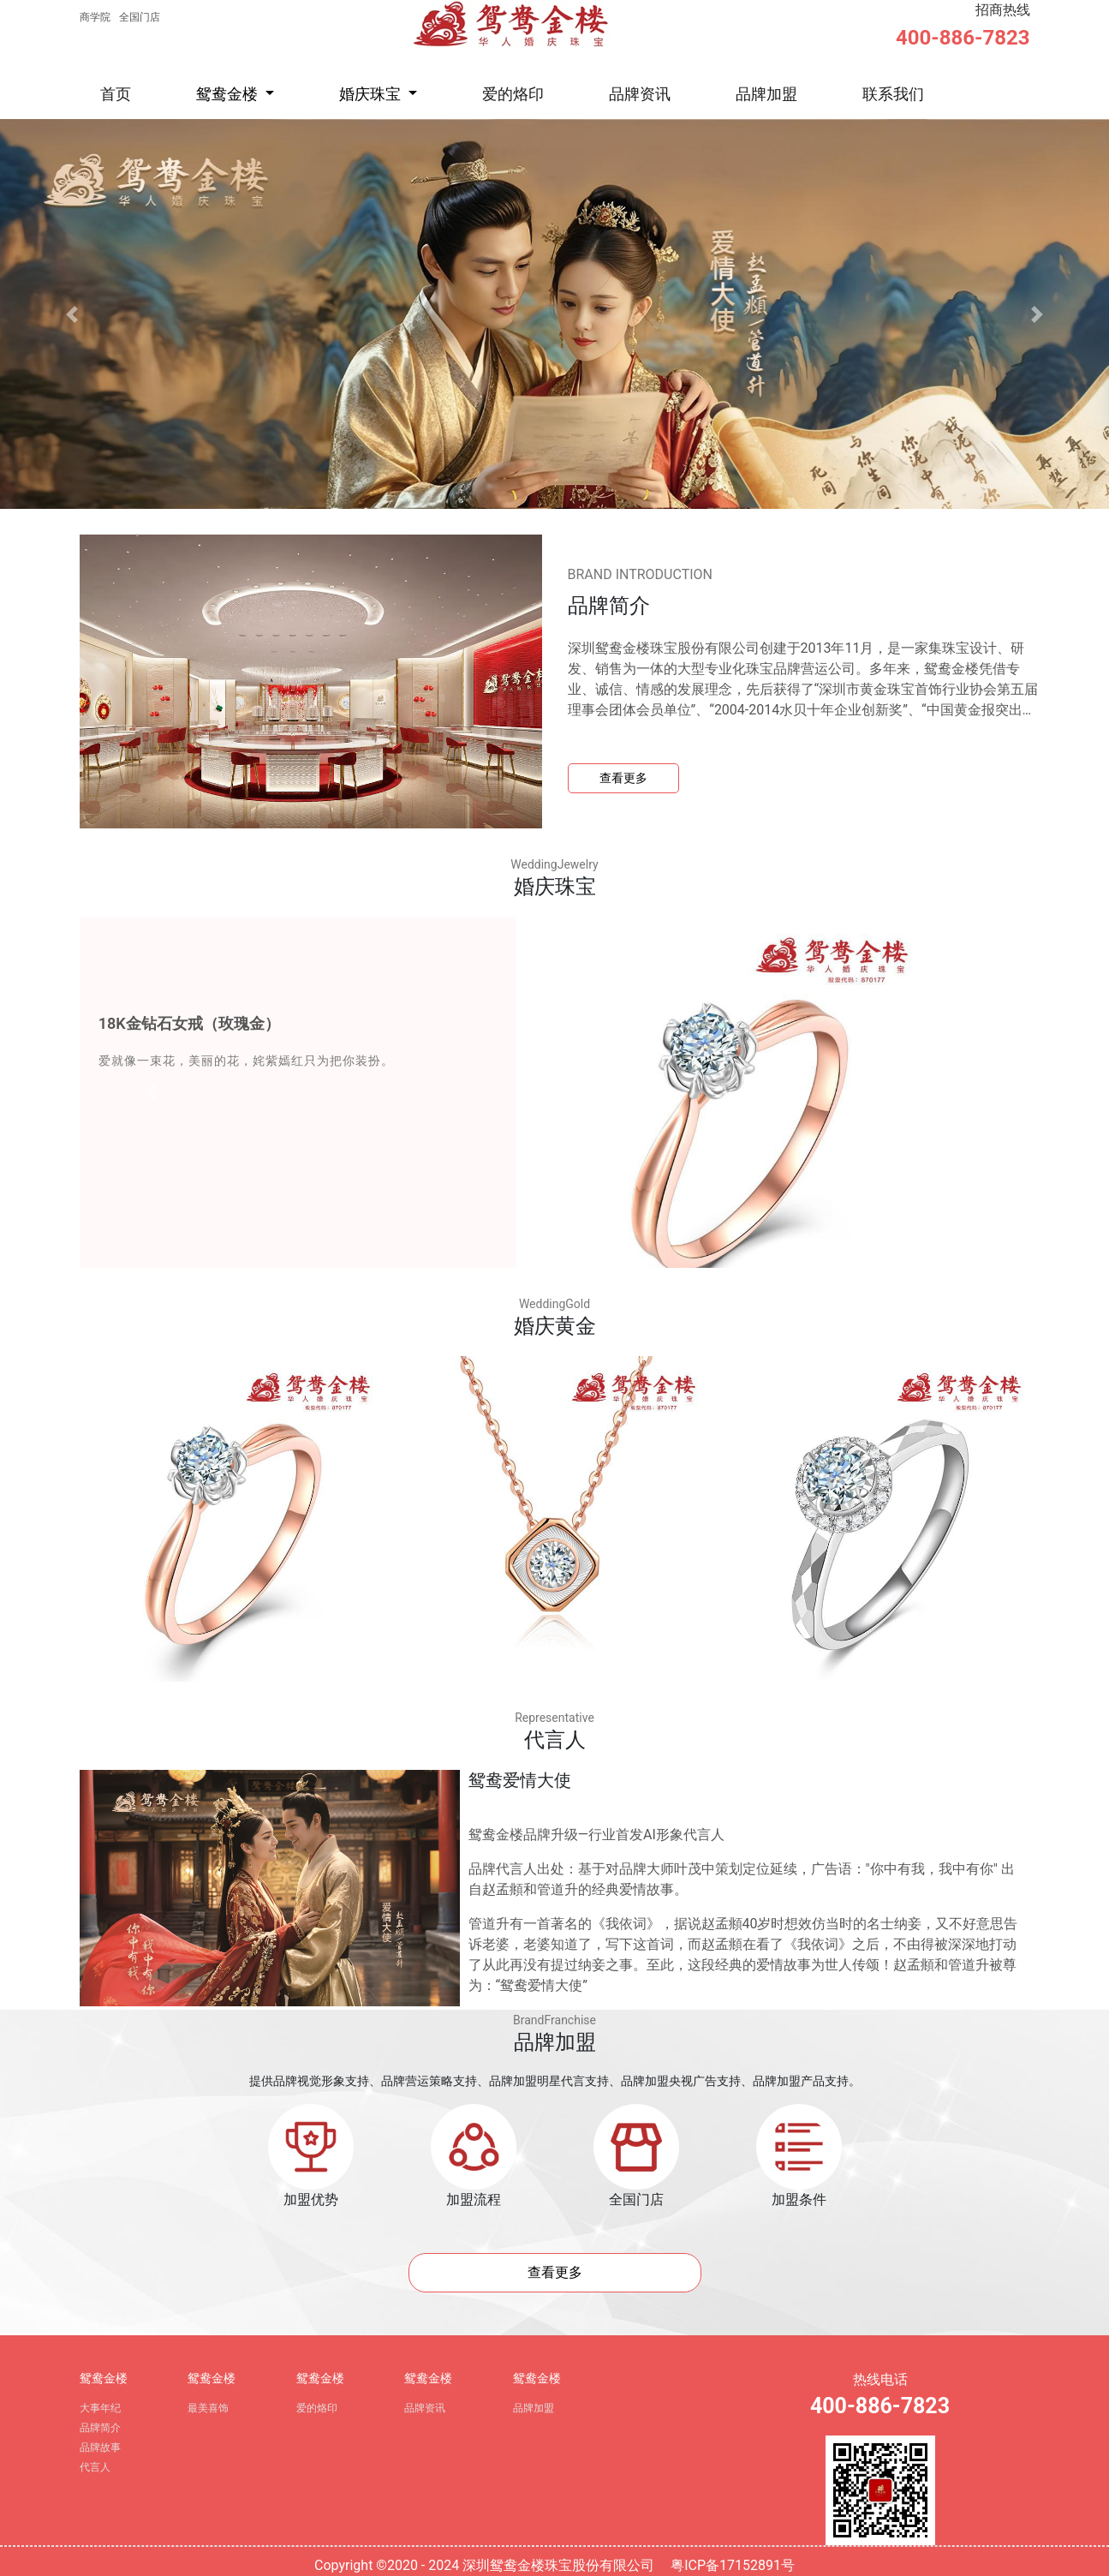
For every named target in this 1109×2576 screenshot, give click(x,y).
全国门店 (139, 17)
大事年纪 (100, 2408)
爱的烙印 (513, 94)
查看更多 (623, 778)
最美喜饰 (208, 2408)
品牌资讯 (640, 94)
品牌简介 (100, 2428)
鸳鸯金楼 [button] (228, 94)
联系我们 (893, 94)
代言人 (95, 2467)
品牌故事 (100, 2447)
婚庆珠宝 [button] (371, 94)
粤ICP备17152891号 (733, 2565)
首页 (115, 94)
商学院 (95, 17)
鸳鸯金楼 (104, 2378)
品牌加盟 (766, 94)
